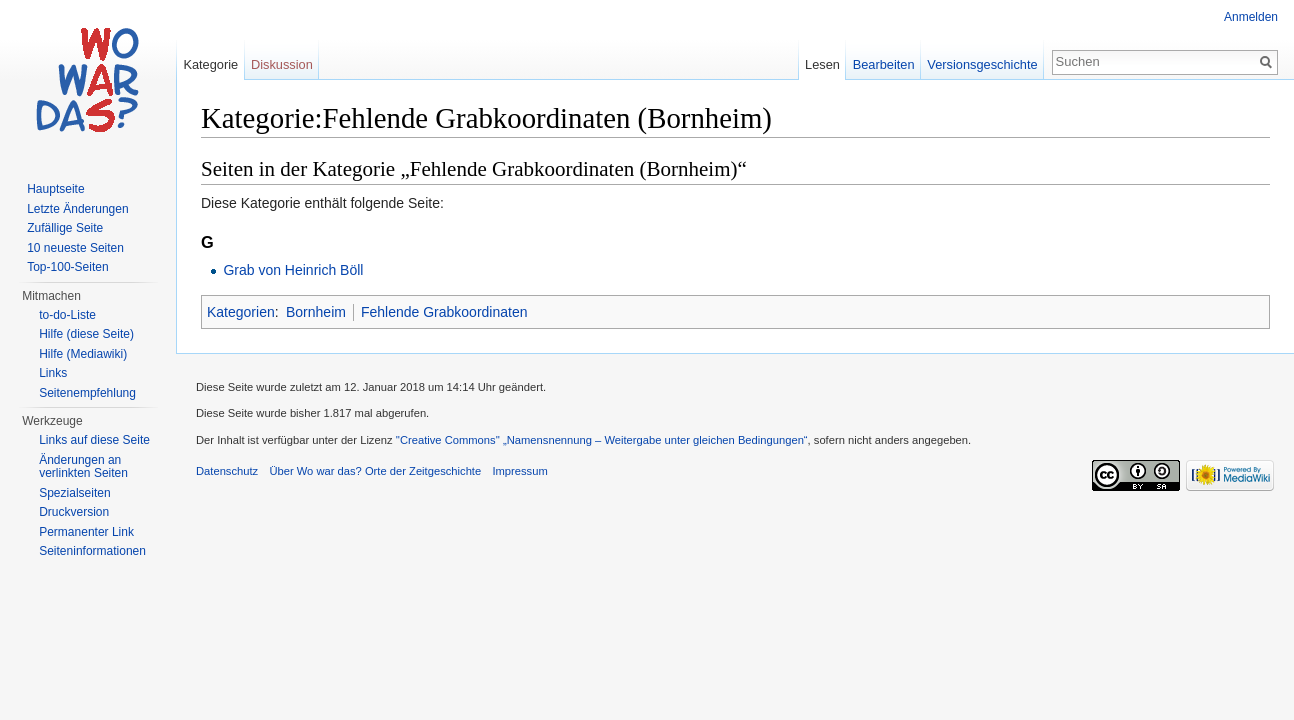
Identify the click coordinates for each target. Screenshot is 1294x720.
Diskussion (282, 64)
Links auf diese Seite (94, 440)
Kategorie (210, 64)
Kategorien (241, 312)
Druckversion (74, 512)
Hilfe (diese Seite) (86, 334)
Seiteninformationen (92, 551)
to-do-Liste (67, 315)
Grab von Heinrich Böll (293, 270)
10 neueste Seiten (75, 248)
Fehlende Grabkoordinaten (444, 312)
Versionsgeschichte (982, 64)
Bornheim (316, 312)
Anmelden (1251, 17)
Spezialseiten (74, 493)
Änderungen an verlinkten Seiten (83, 467)
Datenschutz (227, 471)
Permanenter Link (86, 532)
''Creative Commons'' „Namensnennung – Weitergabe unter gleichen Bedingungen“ (602, 440)
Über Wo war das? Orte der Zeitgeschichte (375, 471)
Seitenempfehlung (87, 393)
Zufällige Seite (65, 228)
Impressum (519, 471)
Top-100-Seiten (67, 267)
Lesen (822, 64)
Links (53, 373)
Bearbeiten (884, 64)
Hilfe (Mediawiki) (83, 354)
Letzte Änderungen (77, 209)
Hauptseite (55, 189)
